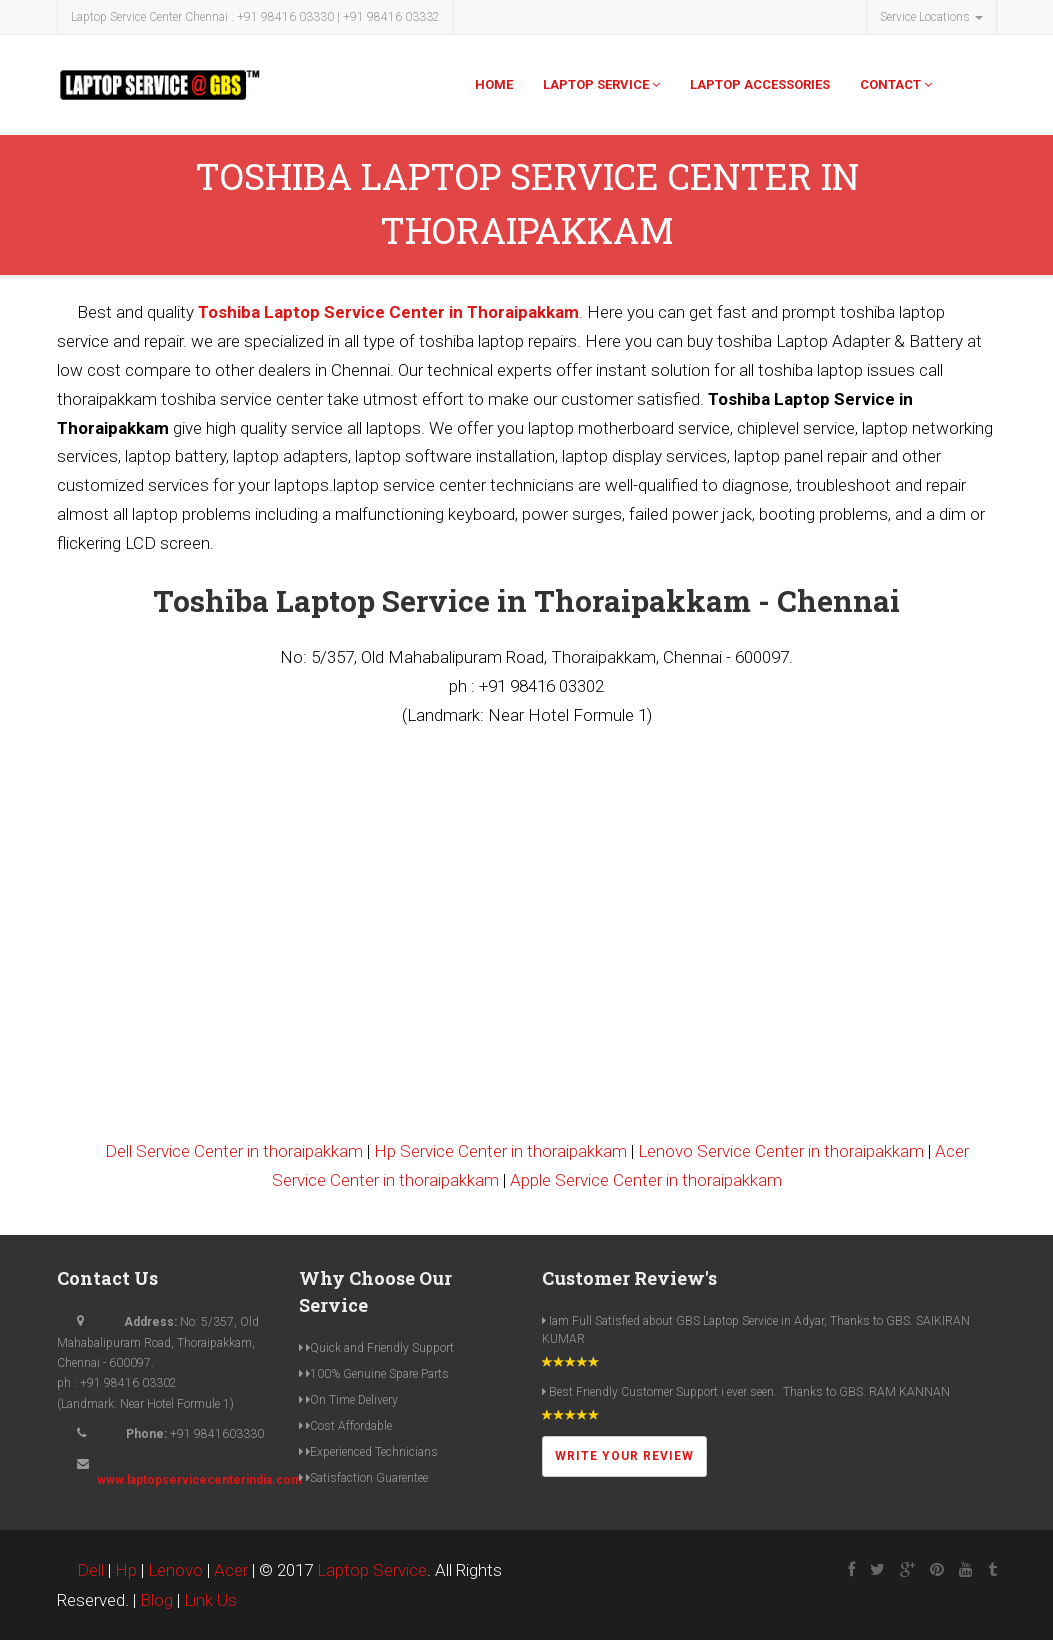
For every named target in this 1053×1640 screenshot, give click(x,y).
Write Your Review (624, 1456)
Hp (126, 1570)
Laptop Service (601, 84)
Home (494, 84)
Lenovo (175, 1570)
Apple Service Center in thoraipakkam (646, 1180)
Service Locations (931, 17)
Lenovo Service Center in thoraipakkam (781, 1151)
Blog (156, 1600)
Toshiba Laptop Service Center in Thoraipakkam (388, 312)
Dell (90, 1570)
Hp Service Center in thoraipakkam (500, 1151)
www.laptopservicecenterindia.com (199, 1480)
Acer (231, 1570)
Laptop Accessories (760, 84)
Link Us (210, 1600)
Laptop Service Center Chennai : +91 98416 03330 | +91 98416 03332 (255, 17)
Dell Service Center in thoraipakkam (234, 1151)
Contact (896, 84)
